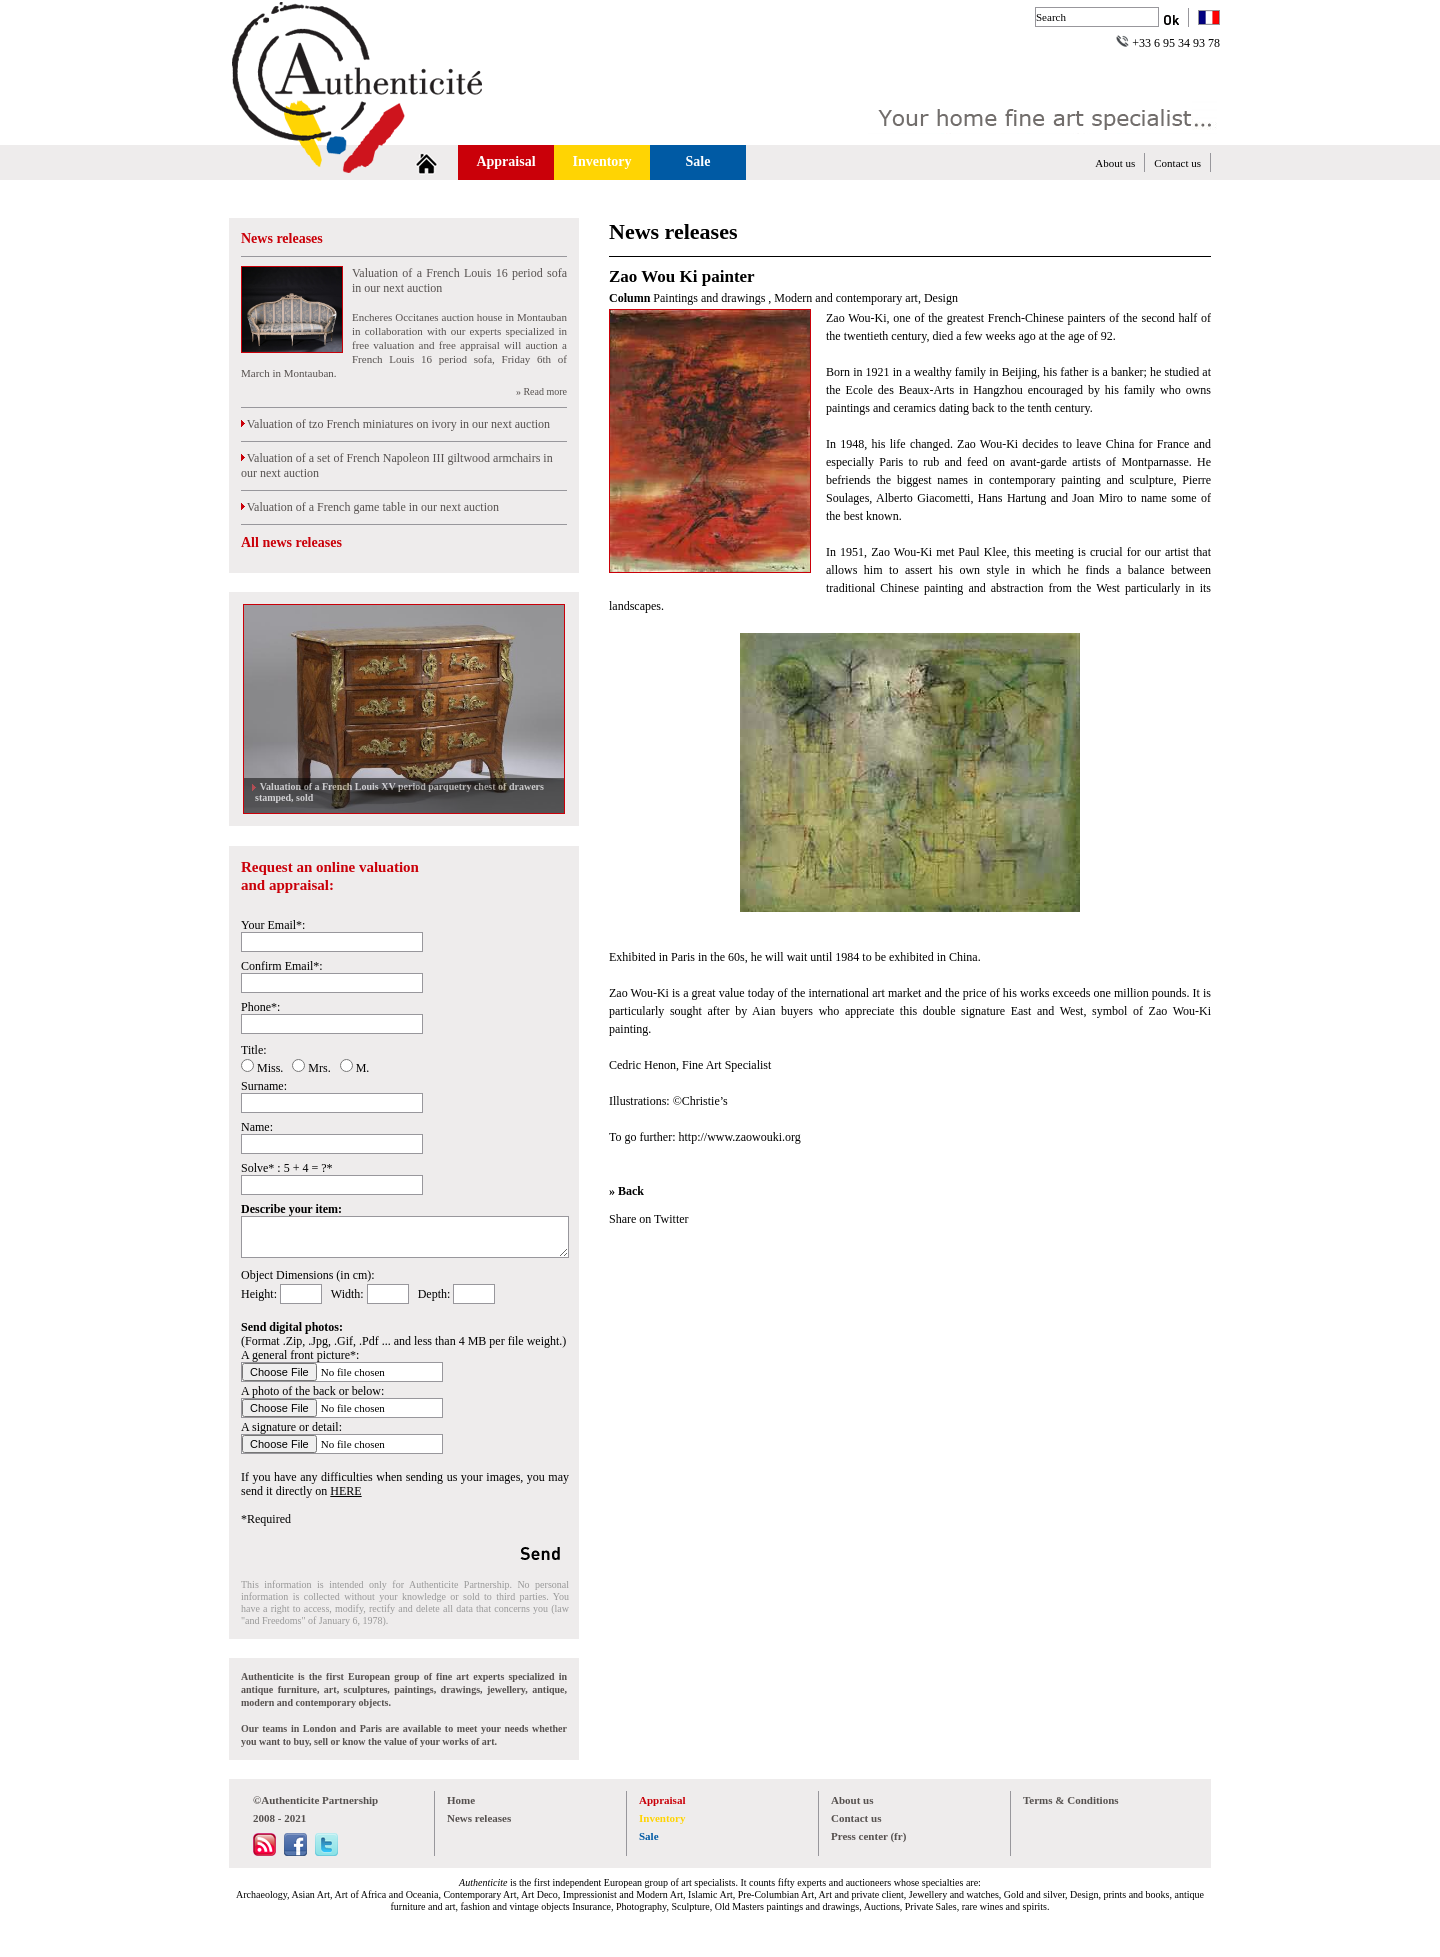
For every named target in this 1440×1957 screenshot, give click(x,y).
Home (461, 1800)
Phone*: (260, 1007)
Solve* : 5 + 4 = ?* (287, 1168)
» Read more (541, 391)
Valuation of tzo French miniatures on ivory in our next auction (395, 424)
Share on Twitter (649, 1219)
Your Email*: (273, 925)
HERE (345, 1491)
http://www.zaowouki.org (739, 1137)
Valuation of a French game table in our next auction (370, 507)
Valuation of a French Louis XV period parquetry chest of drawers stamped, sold (399, 792)
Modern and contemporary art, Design (866, 298)
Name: (257, 1127)
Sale (698, 161)
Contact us (1177, 163)
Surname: (264, 1086)
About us (1115, 163)
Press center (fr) (868, 1836)
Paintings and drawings (710, 298)
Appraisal (505, 161)
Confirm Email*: (282, 966)
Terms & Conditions (1071, 1800)
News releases (282, 238)
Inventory (601, 161)
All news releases (291, 542)
